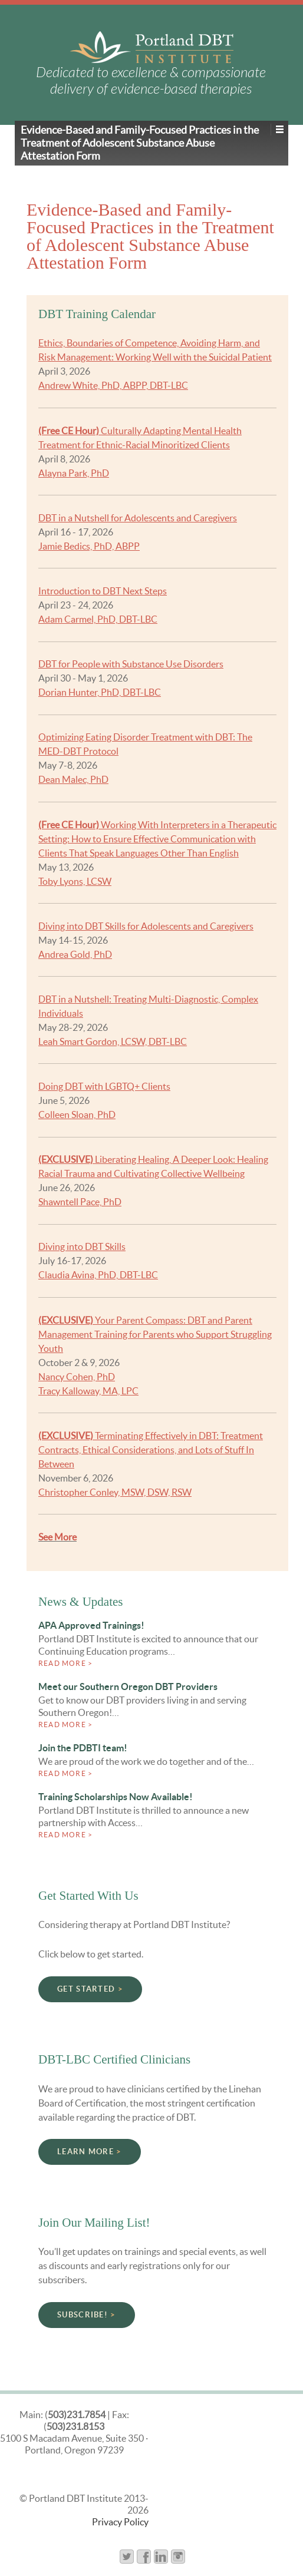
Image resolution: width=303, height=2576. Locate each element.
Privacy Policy (120, 2522)
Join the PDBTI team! (82, 1747)
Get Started (86, 1989)
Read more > (65, 1663)
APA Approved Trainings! (91, 1625)
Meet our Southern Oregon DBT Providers (128, 1686)
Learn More (85, 2151)
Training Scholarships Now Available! (115, 1796)
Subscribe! (82, 2314)
